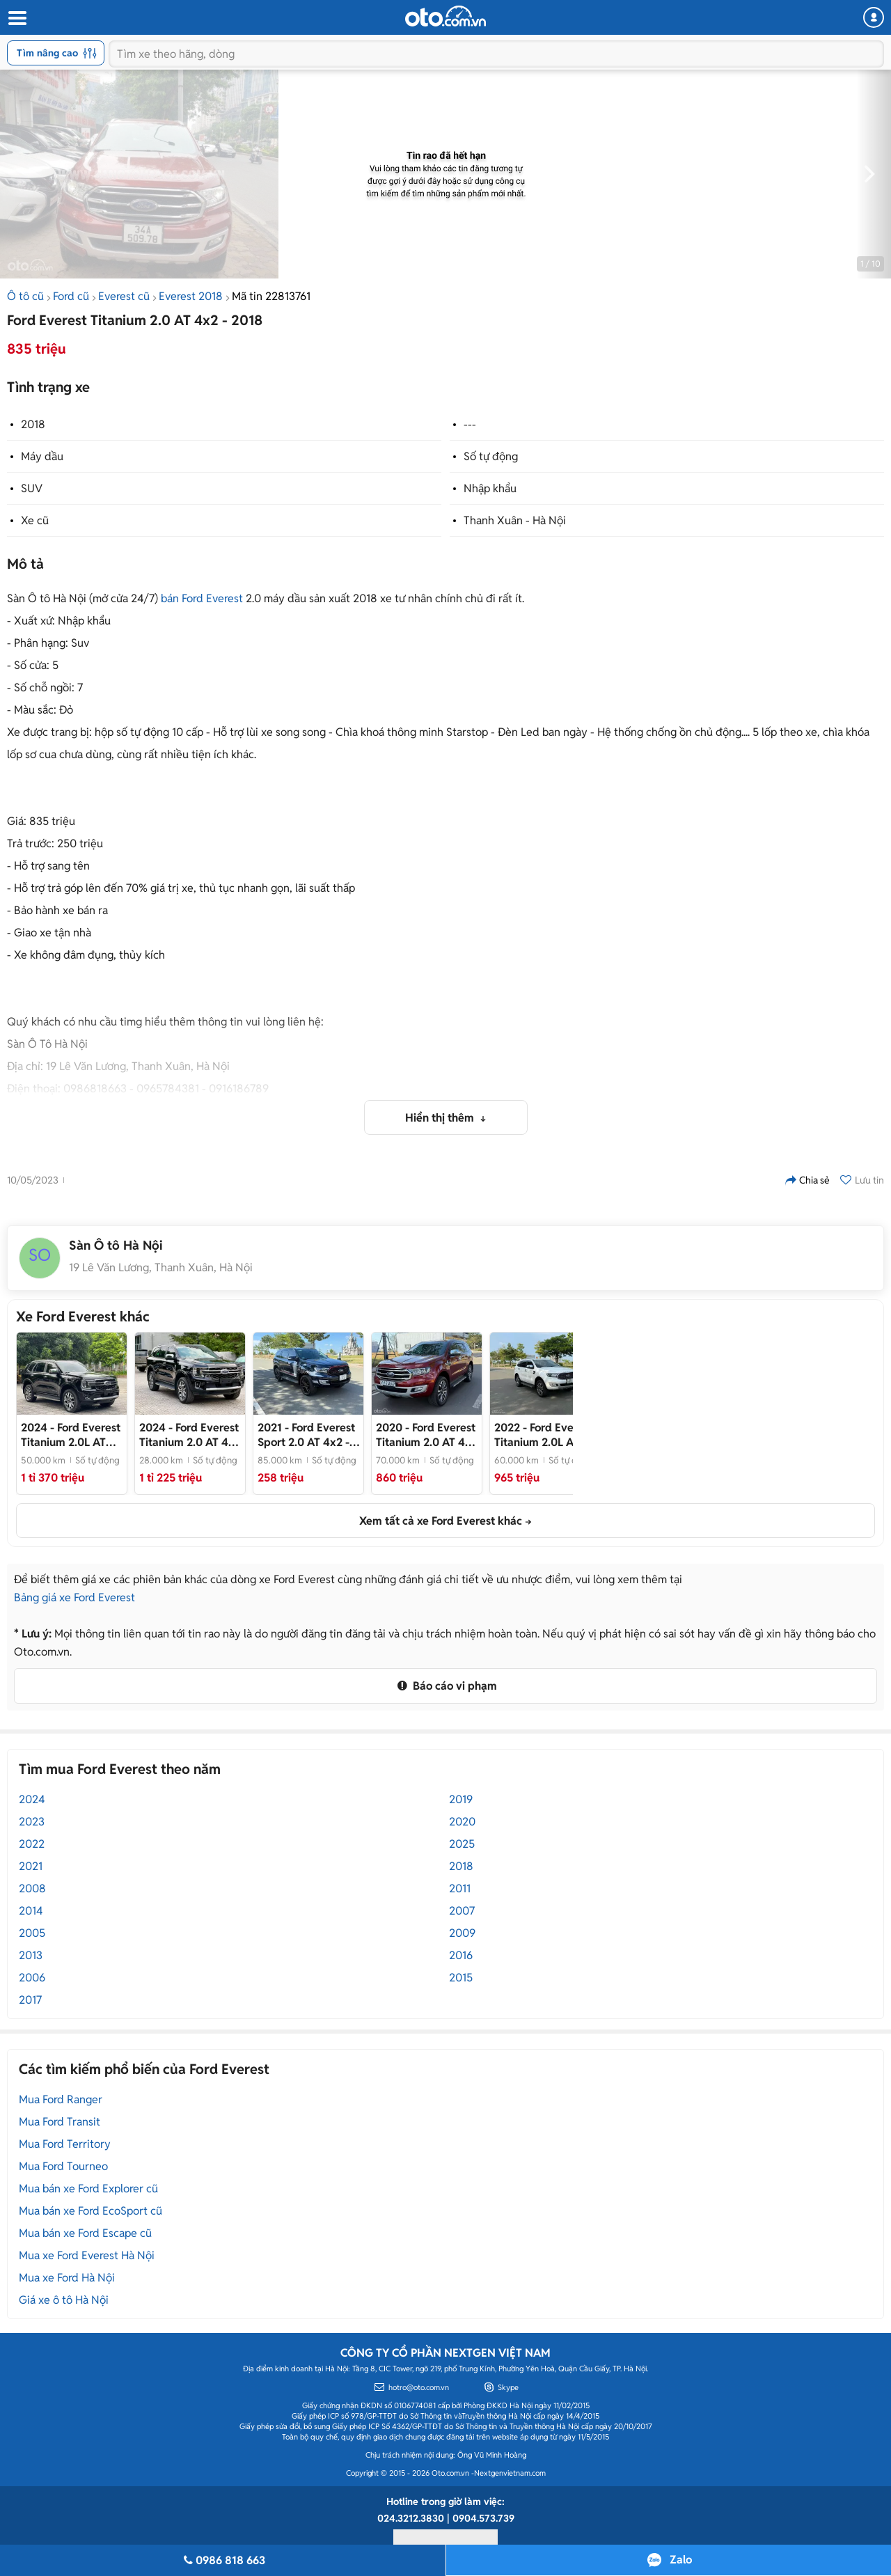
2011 (460, 1888)
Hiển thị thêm (441, 1117)
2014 (31, 1910)
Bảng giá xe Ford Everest (74, 1597)
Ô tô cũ (25, 296)
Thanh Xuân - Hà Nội (515, 520)
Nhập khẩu (490, 488)
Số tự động (491, 456)
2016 (461, 1955)
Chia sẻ (807, 1180)
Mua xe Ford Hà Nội (67, 2277)
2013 (30, 1955)
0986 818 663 (222, 2560)
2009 (462, 1933)
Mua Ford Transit (59, 2121)
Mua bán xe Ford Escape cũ (85, 2233)
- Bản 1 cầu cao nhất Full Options (427, 1435)
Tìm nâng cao (57, 53)
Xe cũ (35, 520)
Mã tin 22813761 (271, 296)
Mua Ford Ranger (60, 2099)
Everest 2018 (191, 296)
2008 (32, 1888)
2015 (461, 1977)
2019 (461, 1799)
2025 (462, 1844)
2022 (32, 1844)
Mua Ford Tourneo (63, 2166)
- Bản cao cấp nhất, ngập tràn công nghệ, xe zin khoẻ (543, 1435)
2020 (462, 1821)
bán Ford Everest (202, 598)
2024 (32, 1799)
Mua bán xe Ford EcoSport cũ (90, 2211)
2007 (462, 1910)
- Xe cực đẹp (190, 1435)
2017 (30, 2000)
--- (470, 424)
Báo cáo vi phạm (445, 1686)
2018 (33, 424)
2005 (32, 1933)
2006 (32, 1977)
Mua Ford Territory (65, 2144)
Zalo (681, 2559)
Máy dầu (42, 456)
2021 (30, 1866)
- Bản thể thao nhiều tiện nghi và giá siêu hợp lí (308, 1435)
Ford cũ (71, 296)
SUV (31, 488)
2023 (32, 1821)
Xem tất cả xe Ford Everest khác (440, 1521)
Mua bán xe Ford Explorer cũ (88, 2188)
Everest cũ (124, 296)
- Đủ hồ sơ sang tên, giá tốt (70, 1435)
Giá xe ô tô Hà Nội (64, 2300)
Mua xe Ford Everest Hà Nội (87, 2255)
